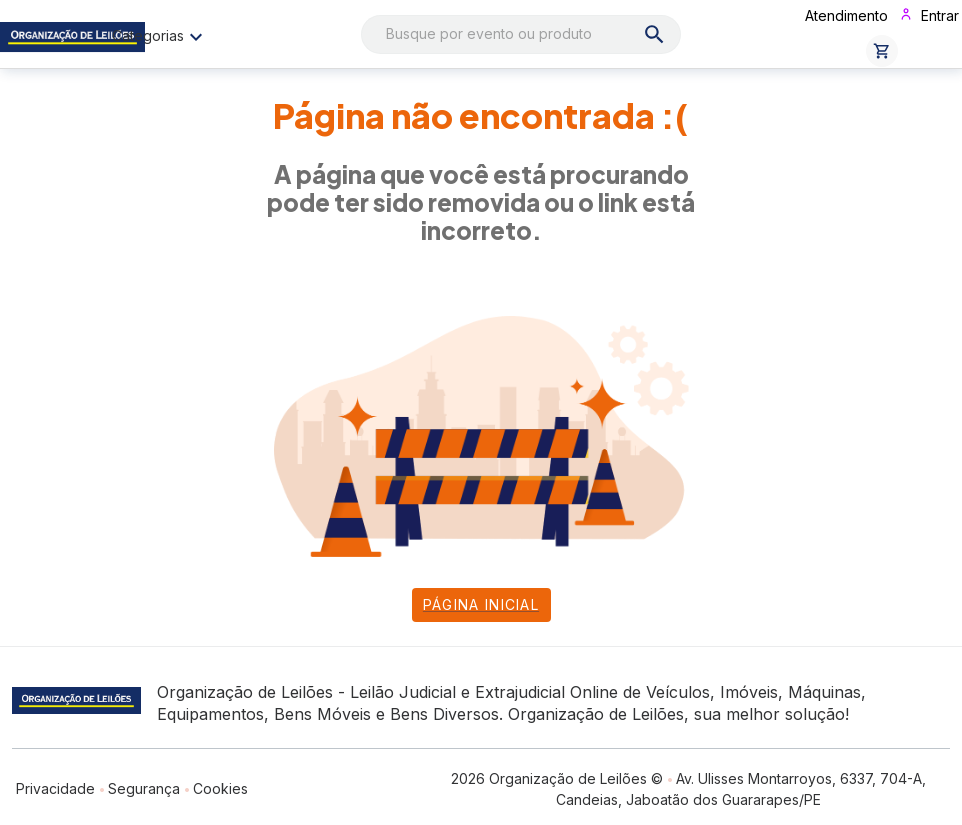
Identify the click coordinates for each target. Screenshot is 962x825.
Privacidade (55, 788)
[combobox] (521, 34)
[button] (882, 51)
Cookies (220, 788)
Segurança (144, 788)
